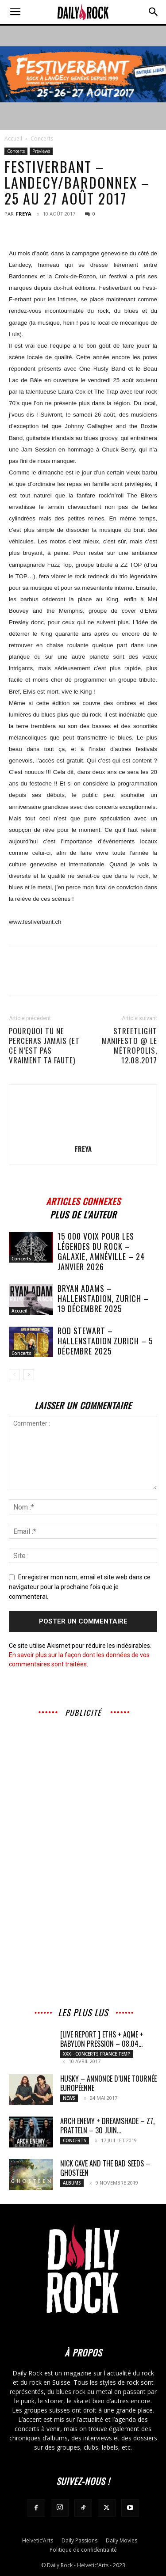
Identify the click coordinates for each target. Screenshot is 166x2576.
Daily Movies (121, 2540)
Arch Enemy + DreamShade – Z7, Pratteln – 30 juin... (107, 2126)
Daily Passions (79, 2540)
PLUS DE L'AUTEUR (83, 1213)
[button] (15, 12)
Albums (72, 2183)
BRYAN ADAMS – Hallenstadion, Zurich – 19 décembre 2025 (103, 1298)
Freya (23, 213)
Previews (41, 151)
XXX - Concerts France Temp (97, 2054)
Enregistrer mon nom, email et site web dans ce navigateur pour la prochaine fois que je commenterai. (80, 1587)
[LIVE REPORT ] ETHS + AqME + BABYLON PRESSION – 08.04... (101, 2039)
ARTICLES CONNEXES (83, 1200)
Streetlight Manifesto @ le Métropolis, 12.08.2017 (129, 1045)
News (69, 2098)
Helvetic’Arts (37, 2540)
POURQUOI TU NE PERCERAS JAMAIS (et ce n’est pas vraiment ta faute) (44, 1045)
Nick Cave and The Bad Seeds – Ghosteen (105, 2168)
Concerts (42, 138)
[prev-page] (14, 1374)
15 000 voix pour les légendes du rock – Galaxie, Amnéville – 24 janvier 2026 (101, 1251)
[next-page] (28, 1374)
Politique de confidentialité (83, 2549)
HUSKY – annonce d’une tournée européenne (108, 2083)
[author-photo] (83, 1136)
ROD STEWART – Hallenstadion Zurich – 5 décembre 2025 (105, 1341)
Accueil (13, 138)
